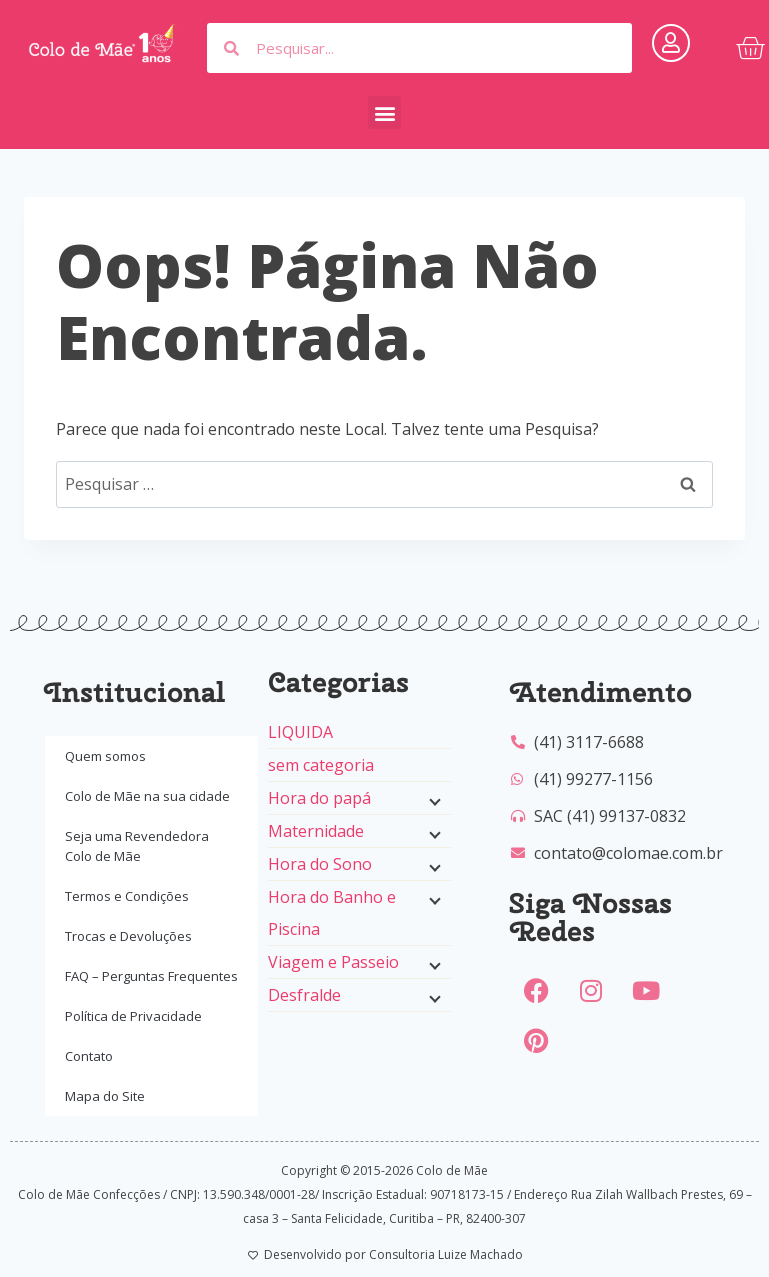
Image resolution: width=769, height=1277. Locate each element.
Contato (89, 1056)
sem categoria (321, 765)
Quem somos (105, 756)
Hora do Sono (320, 864)
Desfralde (304, 995)
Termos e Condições (127, 896)
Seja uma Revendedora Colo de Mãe (137, 846)
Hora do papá (319, 798)
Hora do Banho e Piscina (332, 913)
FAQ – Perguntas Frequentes (151, 976)
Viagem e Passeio (333, 962)
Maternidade (316, 831)
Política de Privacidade (133, 1016)
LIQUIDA (300, 732)
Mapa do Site (105, 1096)
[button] (384, 112)
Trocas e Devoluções (128, 936)
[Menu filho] (433, 800)
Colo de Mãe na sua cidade (147, 796)
